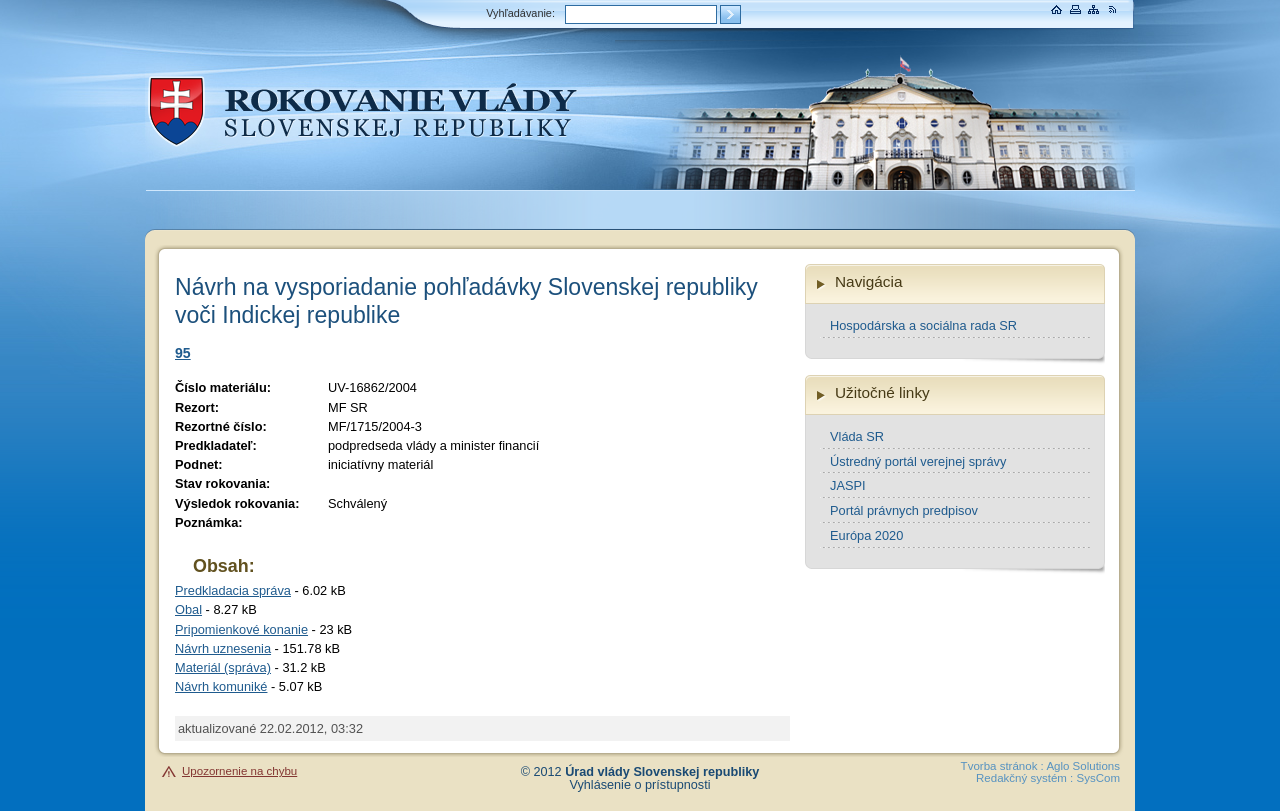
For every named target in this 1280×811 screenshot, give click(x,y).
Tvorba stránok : (1002, 766)
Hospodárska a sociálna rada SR (923, 325)
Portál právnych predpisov (904, 510)
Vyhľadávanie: (520, 13)
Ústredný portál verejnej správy (918, 461)
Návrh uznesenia (223, 648)
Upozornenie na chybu (239, 771)
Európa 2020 (866, 535)
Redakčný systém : (1024, 778)
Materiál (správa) (223, 667)
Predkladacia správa (233, 590)
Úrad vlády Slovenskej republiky (662, 772)
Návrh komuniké (221, 686)
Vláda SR (857, 436)
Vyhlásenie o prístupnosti (640, 785)
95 (183, 353)
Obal (188, 609)
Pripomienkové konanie (241, 629)
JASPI (848, 485)
